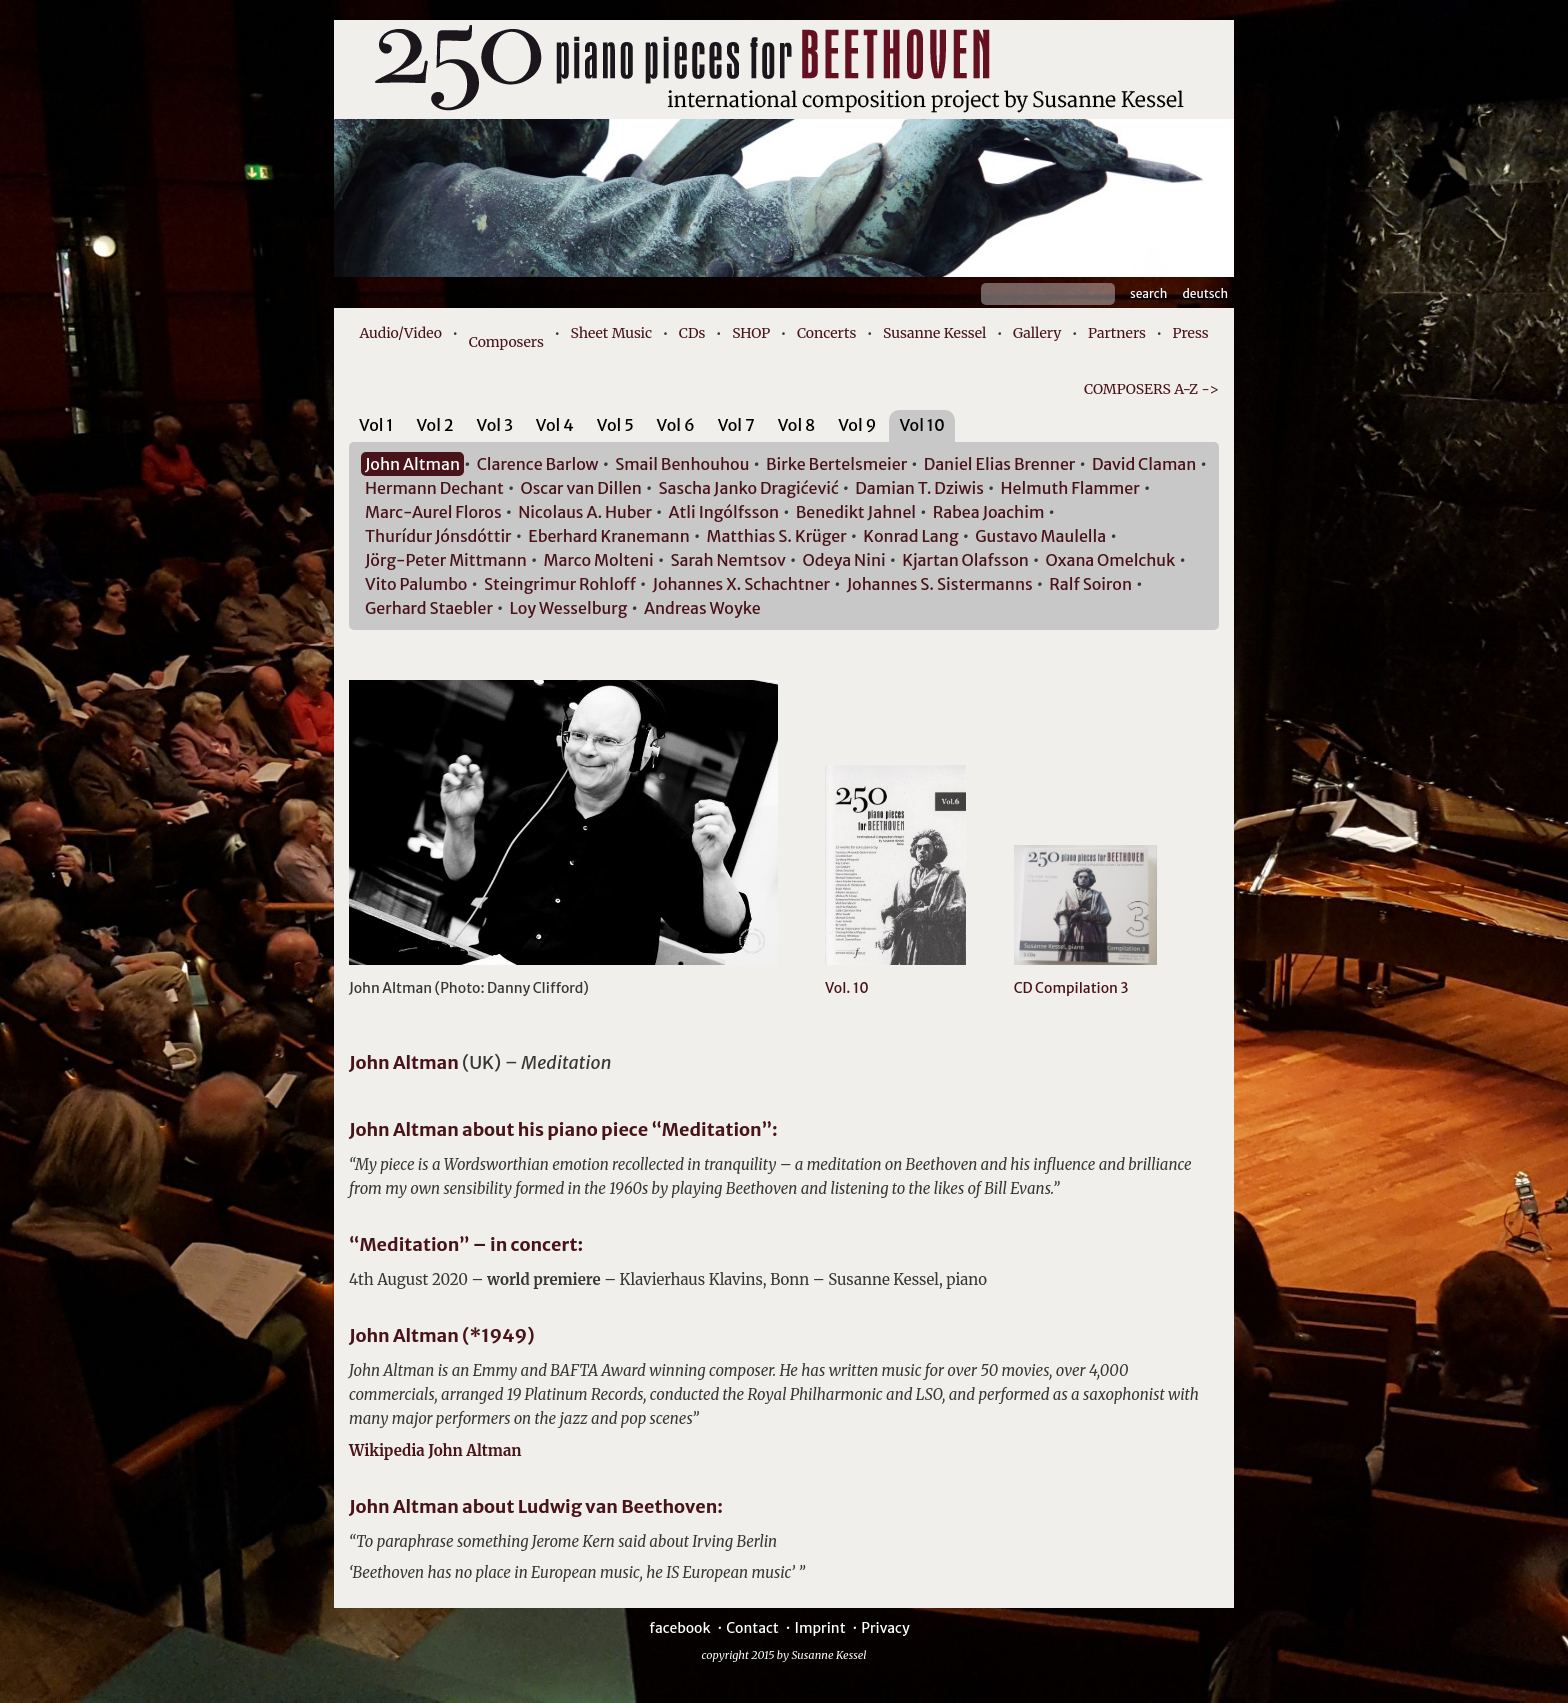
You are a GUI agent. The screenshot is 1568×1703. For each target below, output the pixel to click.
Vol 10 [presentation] (921, 425)
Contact (752, 1628)
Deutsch (1205, 293)
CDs (692, 333)
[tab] (376, 428)
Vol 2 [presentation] (434, 425)
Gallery (1037, 333)
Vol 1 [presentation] (376, 425)
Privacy (885, 1628)
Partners (1117, 333)
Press (1191, 333)
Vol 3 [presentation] (495, 425)
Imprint (819, 1628)
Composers (506, 342)
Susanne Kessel (934, 333)
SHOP (751, 333)
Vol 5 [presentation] (615, 425)
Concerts (826, 333)
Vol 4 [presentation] (555, 425)
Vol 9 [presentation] (857, 425)
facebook (679, 1628)
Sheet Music (612, 333)
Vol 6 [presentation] (676, 425)
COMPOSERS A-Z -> (1151, 389)
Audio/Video (400, 333)
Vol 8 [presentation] (797, 425)
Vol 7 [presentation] (736, 425)
